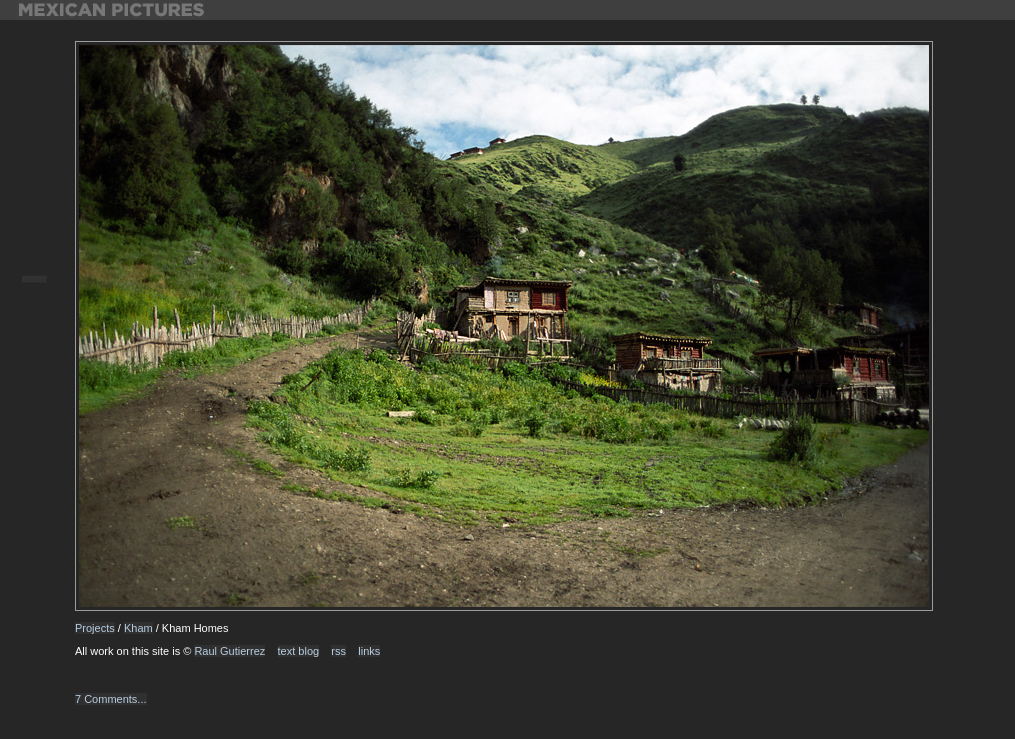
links (369, 651)
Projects (95, 628)
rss (338, 651)
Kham (138, 628)
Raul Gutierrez (229, 651)
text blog (299, 651)
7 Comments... (111, 699)
